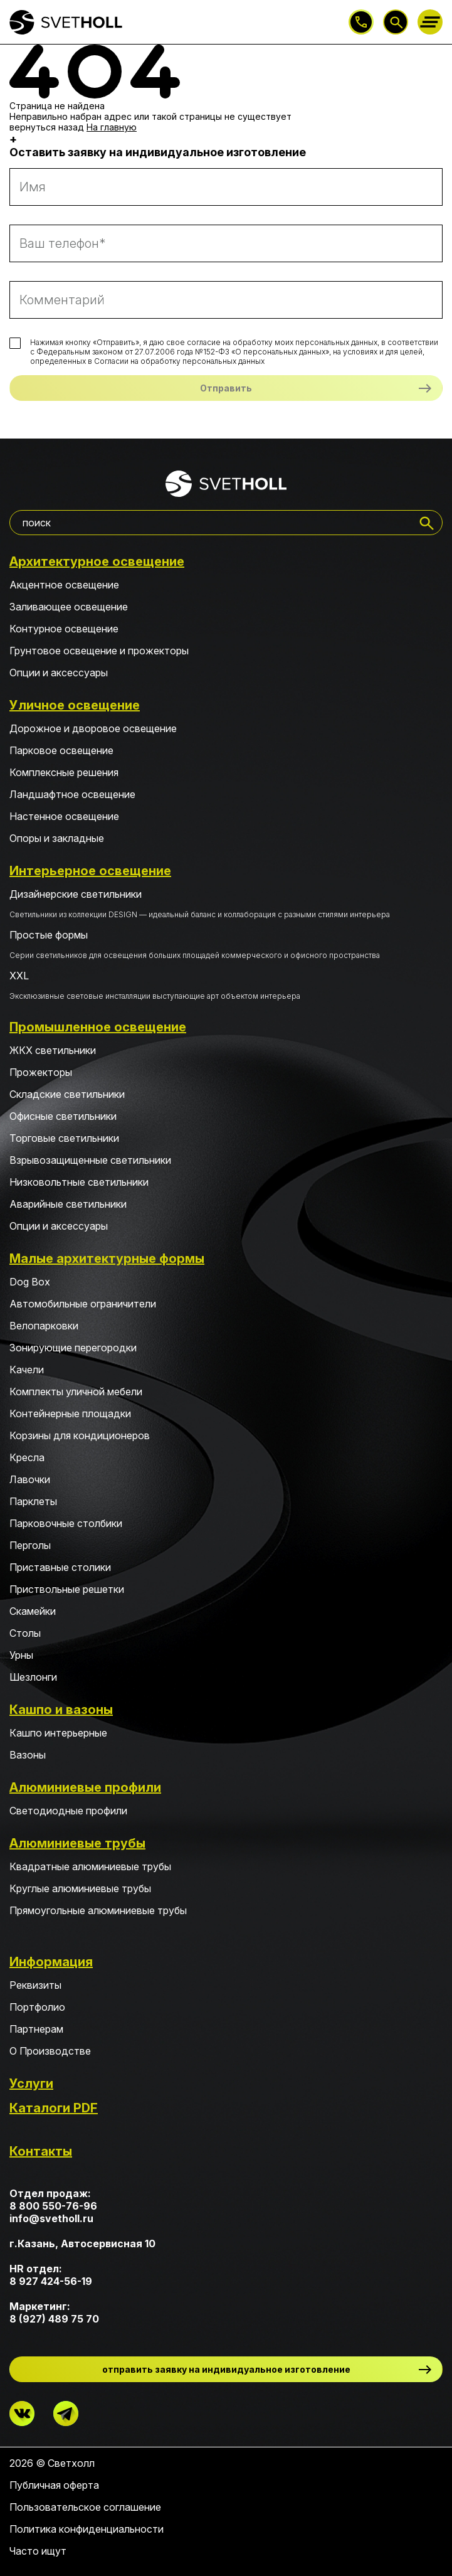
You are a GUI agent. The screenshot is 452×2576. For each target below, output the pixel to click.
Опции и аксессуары (58, 672)
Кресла (27, 1457)
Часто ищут (37, 2551)
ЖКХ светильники (52, 1050)
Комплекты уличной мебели (75, 1391)
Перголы (30, 1545)
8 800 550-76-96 (361, 22)
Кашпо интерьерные (58, 1733)
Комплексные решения (63, 772)
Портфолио (37, 2007)
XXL (226, 985)
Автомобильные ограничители (82, 1303)
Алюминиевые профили (85, 1787)
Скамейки (32, 1611)
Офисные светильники (63, 1116)
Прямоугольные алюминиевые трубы (98, 1910)
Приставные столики (60, 1567)
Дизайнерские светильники (226, 903)
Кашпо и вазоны (61, 1709)
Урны (21, 1655)
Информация (51, 1961)
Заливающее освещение (68, 606)
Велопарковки (43, 1325)
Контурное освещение (63, 628)
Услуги (31, 2083)
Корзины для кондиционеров (79, 1435)
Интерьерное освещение (90, 870)
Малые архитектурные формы (106, 1258)
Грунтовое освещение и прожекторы (99, 650)
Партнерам (36, 2029)
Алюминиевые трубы (77, 1843)
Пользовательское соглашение (85, 2507)
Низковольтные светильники (79, 1182)
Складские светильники (67, 1094)
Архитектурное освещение (96, 561)
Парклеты (33, 1501)
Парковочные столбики (65, 1523)
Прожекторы (40, 1072)
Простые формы (226, 944)
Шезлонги (33, 1677)
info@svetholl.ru (51, 2218)
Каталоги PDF (53, 2108)
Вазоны (27, 1754)
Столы (25, 1633)
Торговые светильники (64, 1138)
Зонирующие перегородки (73, 1347)
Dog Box (29, 1281)
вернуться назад (46, 127)
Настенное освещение (64, 816)
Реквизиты (35, 1985)
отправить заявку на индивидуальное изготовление (226, 2369)
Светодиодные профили (68, 1810)
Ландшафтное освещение (72, 794)
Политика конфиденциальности (86, 2529)
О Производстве (50, 2051)
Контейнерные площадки (70, 1413)
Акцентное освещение (64, 584)
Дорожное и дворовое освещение (93, 728)
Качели (26, 1369)
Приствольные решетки (66, 1589)
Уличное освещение (74, 705)
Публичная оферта (54, 2485)
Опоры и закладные (56, 838)
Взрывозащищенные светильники (90, 1160)
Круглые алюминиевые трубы (80, 1888)
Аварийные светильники (68, 1204)
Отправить (226, 388)
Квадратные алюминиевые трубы (90, 1866)
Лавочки (29, 1479)
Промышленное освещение (97, 1027)
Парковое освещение (61, 750)
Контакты (40, 2151)
